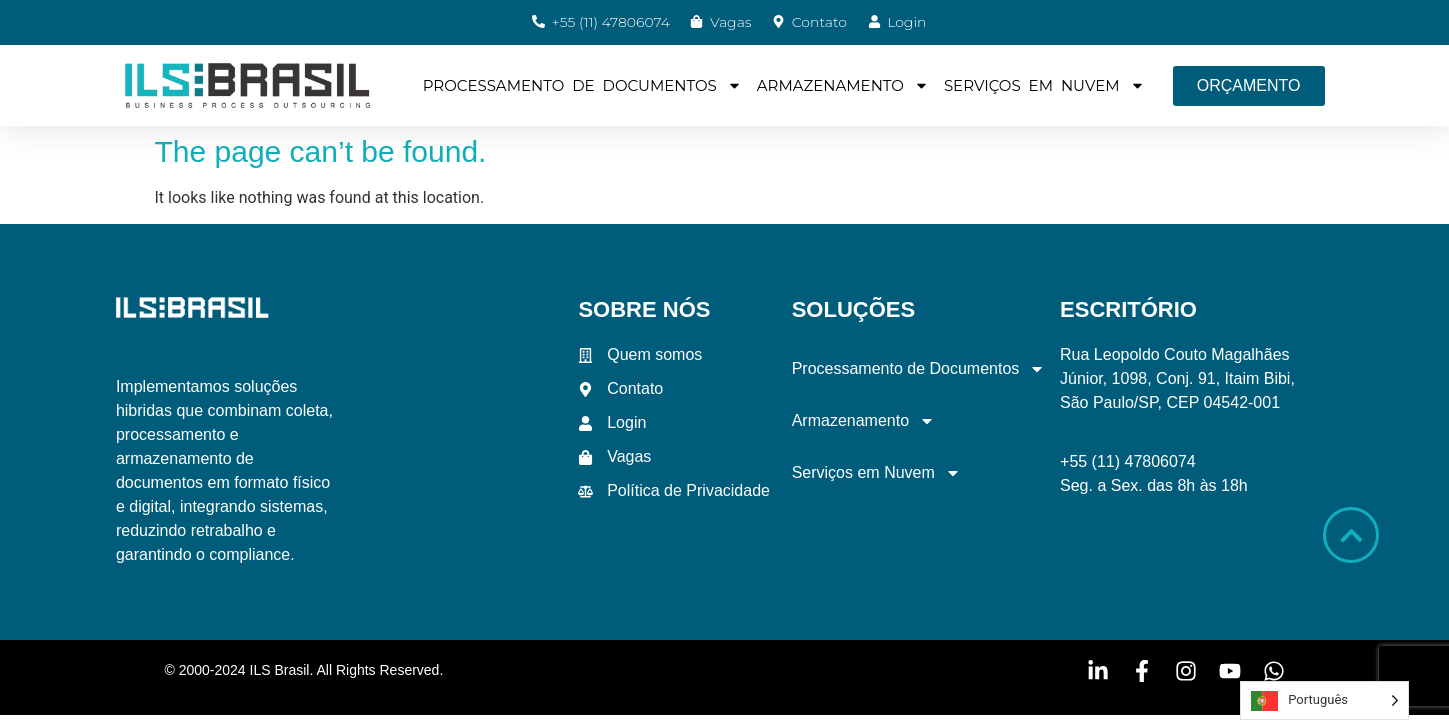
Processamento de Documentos (582, 86)
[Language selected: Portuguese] (1324, 700)
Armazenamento (843, 86)
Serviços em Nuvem (1044, 86)
